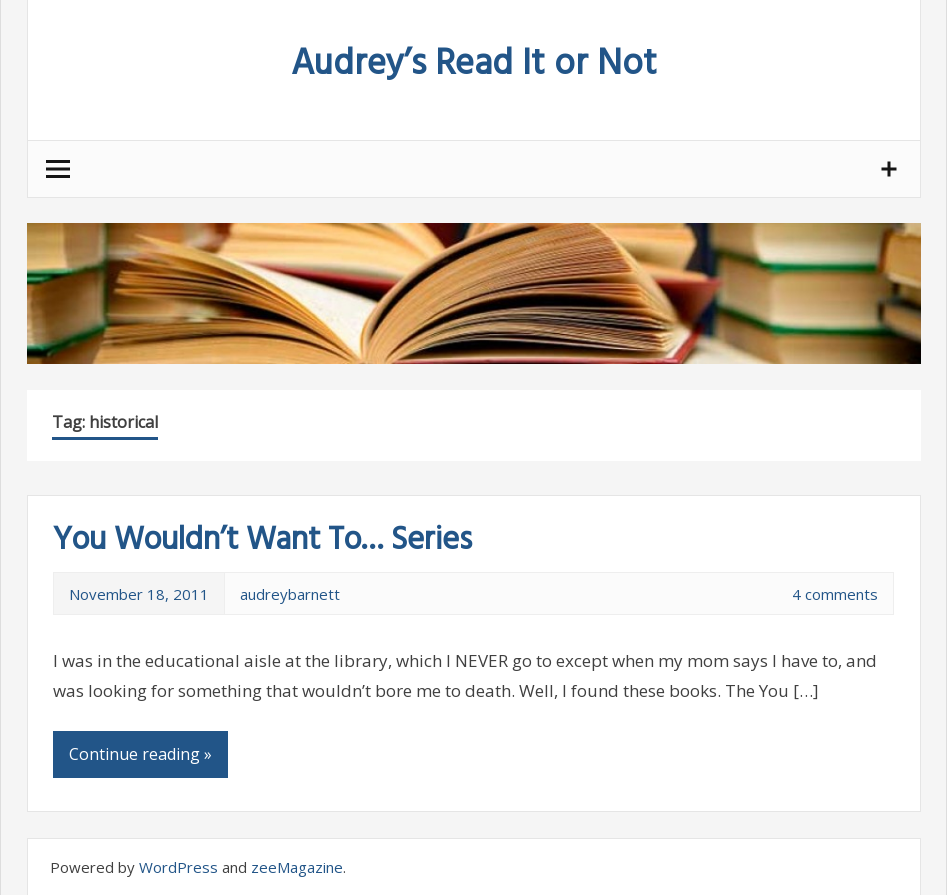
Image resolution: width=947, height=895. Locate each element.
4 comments (835, 594)
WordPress (178, 867)
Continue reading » (140, 754)
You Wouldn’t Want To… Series (262, 540)
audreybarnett (290, 594)
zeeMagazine (297, 867)
